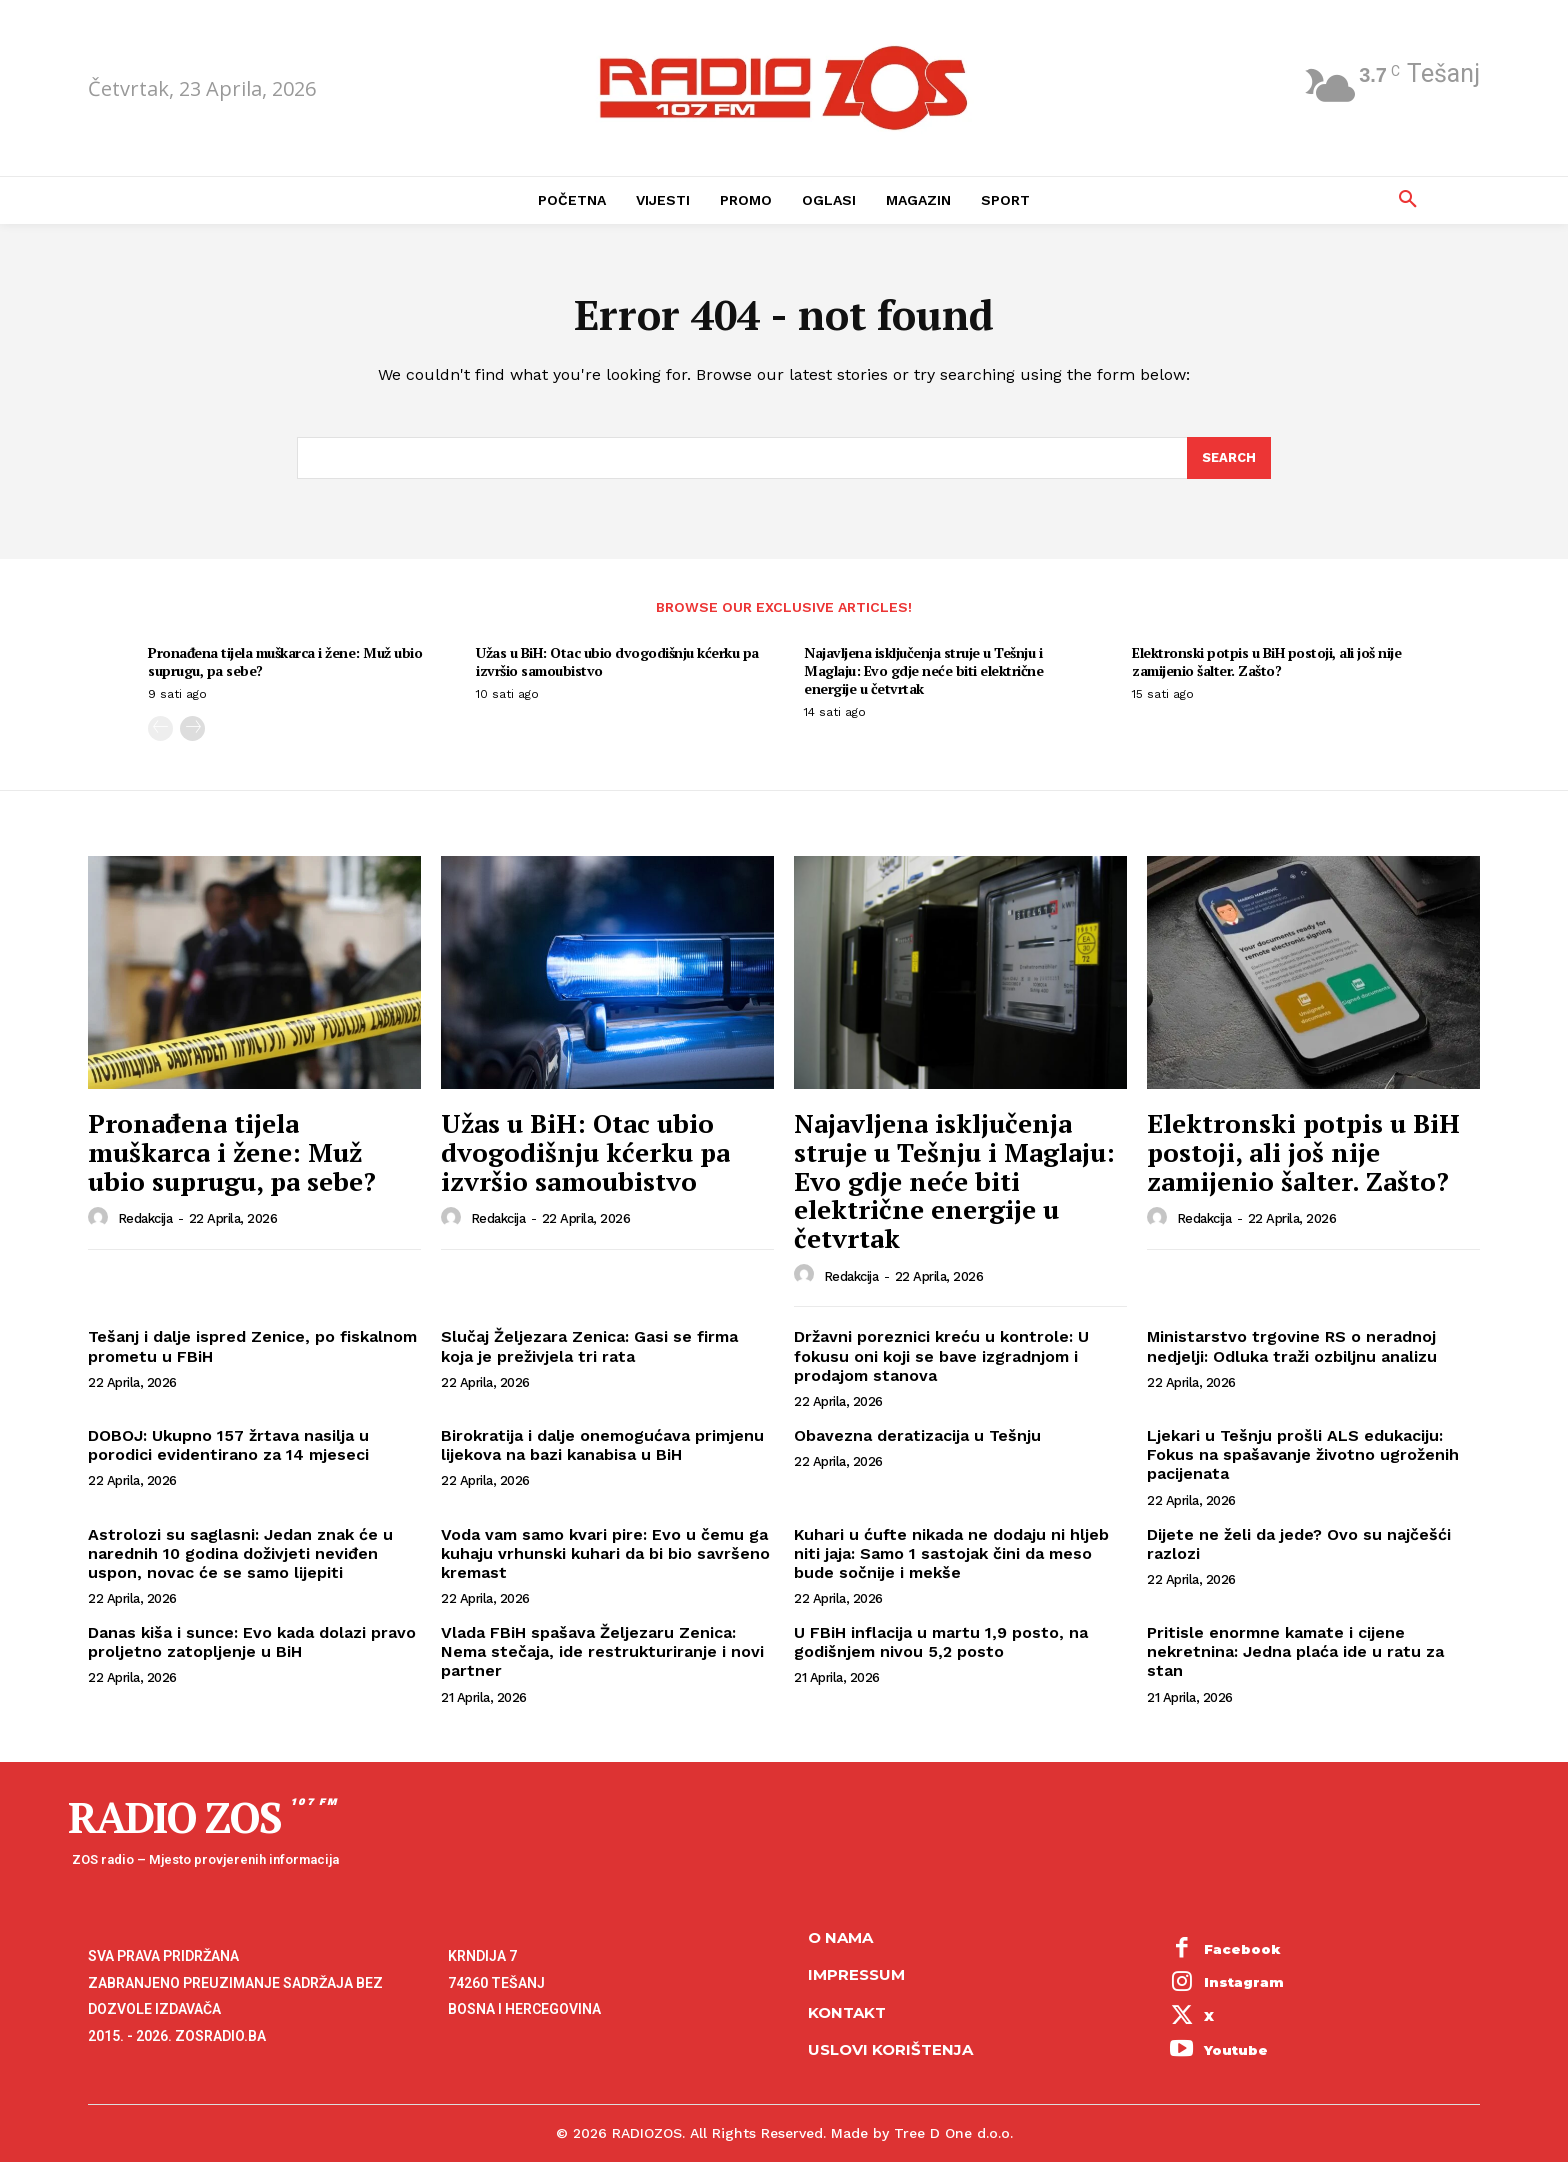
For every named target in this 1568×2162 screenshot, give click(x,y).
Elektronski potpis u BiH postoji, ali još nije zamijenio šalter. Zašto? (1266, 661)
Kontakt (847, 2013)
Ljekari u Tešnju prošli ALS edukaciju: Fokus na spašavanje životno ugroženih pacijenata (1303, 1455)
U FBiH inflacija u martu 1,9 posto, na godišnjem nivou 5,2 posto (941, 1643)
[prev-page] (160, 729)
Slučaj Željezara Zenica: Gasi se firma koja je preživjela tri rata (589, 1347)
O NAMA (840, 1938)
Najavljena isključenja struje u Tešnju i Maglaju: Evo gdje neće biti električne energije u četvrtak (923, 670)
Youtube (1236, 2050)
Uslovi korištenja (890, 2050)
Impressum (856, 1975)
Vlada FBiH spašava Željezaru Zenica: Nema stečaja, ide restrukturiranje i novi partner (602, 1652)
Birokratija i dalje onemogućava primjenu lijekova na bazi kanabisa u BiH (602, 1446)
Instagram (1244, 1983)
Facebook (1242, 1949)
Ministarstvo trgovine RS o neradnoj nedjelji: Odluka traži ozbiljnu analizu (1292, 1347)
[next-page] (192, 729)
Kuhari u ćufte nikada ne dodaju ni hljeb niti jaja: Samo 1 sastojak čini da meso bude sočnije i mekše (951, 1553)
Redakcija (145, 1219)
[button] (1408, 200)
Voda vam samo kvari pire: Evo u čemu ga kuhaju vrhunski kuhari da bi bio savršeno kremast (605, 1553)
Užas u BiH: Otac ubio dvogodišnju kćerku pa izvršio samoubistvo (617, 661)
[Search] (1229, 459)
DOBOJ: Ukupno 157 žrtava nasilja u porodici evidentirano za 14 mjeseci (228, 1446)
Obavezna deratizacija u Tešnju (917, 1436)
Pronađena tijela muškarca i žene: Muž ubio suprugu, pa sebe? (285, 661)
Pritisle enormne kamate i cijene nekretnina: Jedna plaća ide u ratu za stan (1295, 1652)
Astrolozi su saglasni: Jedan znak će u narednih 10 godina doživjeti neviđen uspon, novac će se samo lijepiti (240, 1553)
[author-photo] (101, 1219)
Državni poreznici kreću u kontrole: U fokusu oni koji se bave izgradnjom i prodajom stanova (941, 1356)
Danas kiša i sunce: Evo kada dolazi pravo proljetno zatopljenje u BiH (252, 1643)
